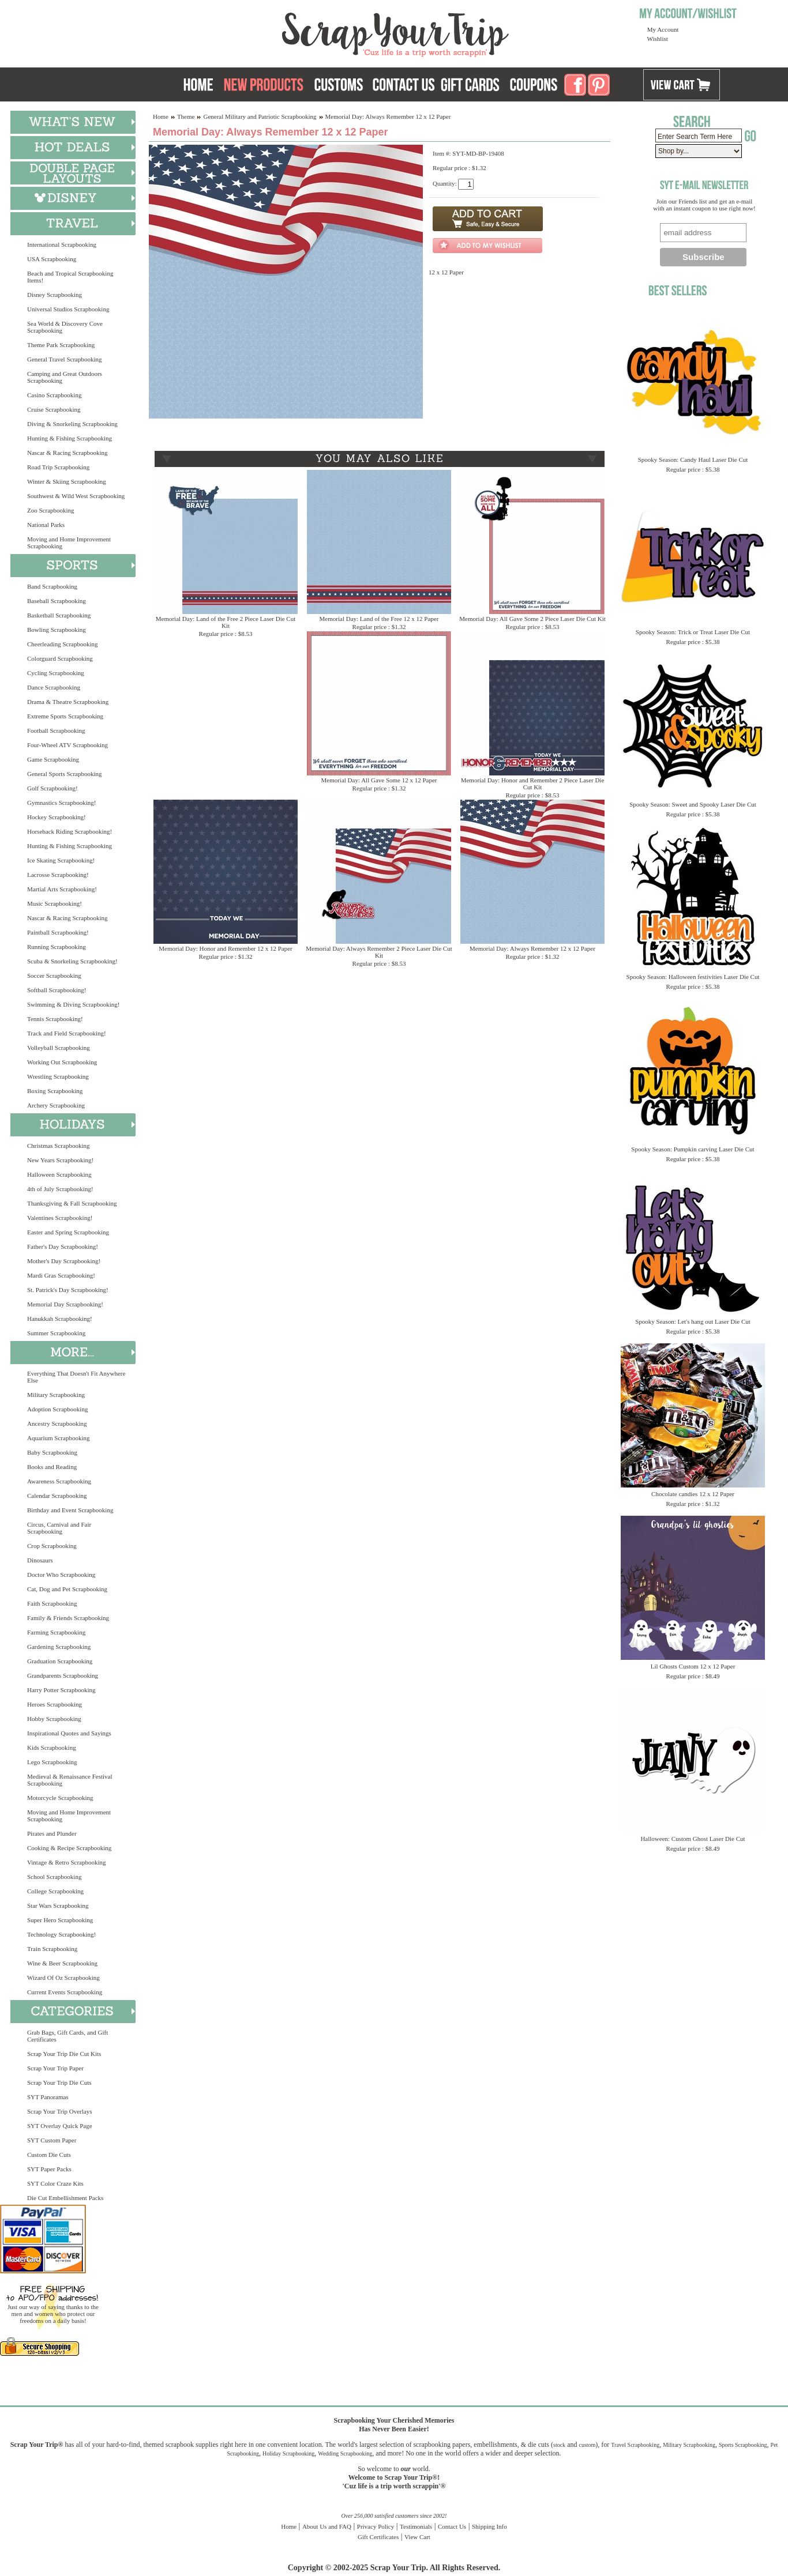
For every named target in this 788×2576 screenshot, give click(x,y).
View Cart (417, 2536)
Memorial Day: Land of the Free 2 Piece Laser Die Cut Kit (226, 622)
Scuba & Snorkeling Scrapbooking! (72, 961)
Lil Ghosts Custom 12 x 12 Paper (693, 1666)
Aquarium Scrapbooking (58, 1437)
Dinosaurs (40, 1560)
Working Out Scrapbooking (62, 1062)
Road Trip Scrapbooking (58, 467)
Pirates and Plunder (52, 1833)
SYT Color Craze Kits (55, 2183)
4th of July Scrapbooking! (60, 1188)
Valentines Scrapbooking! (59, 1217)
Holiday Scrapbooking (288, 2453)
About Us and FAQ (326, 2526)
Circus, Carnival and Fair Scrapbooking (59, 1528)
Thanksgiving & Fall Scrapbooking (72, 1203)
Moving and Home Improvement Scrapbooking (69, 542)
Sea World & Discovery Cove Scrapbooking (65, 327)
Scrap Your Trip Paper (55, 2068)
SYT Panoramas (48, 2096)
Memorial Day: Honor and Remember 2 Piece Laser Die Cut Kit (533, 783)
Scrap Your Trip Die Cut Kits (64, 2053)
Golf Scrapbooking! (52, 788)
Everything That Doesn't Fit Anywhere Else (76, 1377)
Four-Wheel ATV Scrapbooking (67, 744)
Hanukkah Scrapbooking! (59, 1318)
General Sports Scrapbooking (64, 773)
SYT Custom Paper (51, 2140)
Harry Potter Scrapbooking (61, 1689)
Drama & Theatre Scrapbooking (67, 701)
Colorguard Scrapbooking (60, 658)
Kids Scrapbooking (51, 1747)
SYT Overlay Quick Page (59, 2125)
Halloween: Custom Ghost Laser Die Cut (692, 1838)
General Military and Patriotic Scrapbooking (259, 116)
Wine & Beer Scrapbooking (62, 1963)
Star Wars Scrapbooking (57, 1905)
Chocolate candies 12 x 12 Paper (692, 1493)
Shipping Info (489, 2526)
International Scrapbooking (61, 244)
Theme (186, 116)
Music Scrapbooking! (54, 903)
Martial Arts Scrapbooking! (62, 889)
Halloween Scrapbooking (59, 1174)
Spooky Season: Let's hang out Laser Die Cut (693, 1321)
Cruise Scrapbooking (54, 409)
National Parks (46, 524)
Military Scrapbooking (56, 1394)
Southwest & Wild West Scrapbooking (76, 495)
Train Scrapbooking (52, 1948)
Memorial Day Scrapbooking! (65, 1304)
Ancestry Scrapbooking (57, 1423)
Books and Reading (52, 1466)
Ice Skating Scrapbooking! (61, 860)
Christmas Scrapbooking (58, 1145)
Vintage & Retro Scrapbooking (66, 1862)
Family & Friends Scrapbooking (68, 1617)
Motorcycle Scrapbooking (60, 1797)
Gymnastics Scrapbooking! (61, 802)
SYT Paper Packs (49, 2169)
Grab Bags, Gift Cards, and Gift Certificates (67, 2036)
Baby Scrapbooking (52, 1452)
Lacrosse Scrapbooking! (58, 874)
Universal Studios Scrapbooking (68, 309)
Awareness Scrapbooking (59, 1481)
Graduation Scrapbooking (59, 1661)
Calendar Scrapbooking (57, 1495)
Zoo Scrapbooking (50, 510)
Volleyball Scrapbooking (58, 1047)
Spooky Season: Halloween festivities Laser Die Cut (693, 976)
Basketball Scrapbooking (59, 615)
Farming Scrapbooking (56, 1632)
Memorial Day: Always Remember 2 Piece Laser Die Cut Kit (379, 952)
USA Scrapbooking (51, 258)
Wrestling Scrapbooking (58, 1076)
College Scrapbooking (55, 1891)
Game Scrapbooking (53, 759)
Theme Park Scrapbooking (61, 344)
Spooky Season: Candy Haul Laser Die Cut (693, 459)
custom (587, 2445)
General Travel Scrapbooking (64, 359)
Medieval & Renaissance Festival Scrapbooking (69, 1780)
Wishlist (657, 38)
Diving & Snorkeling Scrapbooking (72, 423)
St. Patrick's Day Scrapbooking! (67, 1289)
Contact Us (452, 2526)
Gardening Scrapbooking (59, 1646)
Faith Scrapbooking (52, 1603)
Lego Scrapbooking (52, 1761)
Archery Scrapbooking (56, 1105)
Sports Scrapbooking (743, 2445)
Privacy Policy (375, 2526)
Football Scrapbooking (56, 730)
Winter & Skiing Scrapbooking (66, 481)
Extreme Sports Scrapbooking (65, 716)
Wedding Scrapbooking (345, 2453)
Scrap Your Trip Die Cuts (59, 2082)
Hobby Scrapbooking (54, 1718)
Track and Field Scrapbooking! (66, 1033)
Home (160, 116)
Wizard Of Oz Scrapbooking (63, 1977)
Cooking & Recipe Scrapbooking (69, 1847)
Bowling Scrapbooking (56, 629)
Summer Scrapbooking (56, 1333)
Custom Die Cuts (49, 2154)
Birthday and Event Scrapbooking (70, 1510)
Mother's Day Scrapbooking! (63, 1260)
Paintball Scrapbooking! (58, 932)
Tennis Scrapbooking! (55, 1018)
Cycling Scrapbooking (55, 672)
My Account (663, 29)
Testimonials (416, 2526)
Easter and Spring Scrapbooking (68, 1232)
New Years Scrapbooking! (60, 1160)
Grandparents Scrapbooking (62, 1675)
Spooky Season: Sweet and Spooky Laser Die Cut (692, 804)
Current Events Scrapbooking (64, 1992)
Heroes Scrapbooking (54, 1704)
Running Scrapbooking (56, 946)
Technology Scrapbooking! (61, 1934)
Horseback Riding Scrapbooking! (69, 831)
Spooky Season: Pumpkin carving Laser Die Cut (692, 1149)
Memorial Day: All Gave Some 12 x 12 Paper (379, 780)
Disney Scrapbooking (54, 294)
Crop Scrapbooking (52, 1545)
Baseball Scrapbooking (56, 600)
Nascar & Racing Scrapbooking (67, 452)
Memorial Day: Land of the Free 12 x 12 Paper (379, 618)
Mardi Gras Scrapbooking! (61, 1275)
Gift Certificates (378, 2536)
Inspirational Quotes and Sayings (69, 1733)
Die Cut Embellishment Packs (65, 2197)
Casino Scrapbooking (54, 394)
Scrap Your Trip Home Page (317, 31)
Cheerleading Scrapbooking (62, 644)
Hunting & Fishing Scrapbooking (69, 438)
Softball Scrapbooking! (56, 989)
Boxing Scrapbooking (54, 1090)
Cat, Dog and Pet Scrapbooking (67, 1588)
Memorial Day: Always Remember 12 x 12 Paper (532, 948)
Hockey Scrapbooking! (56, 817)
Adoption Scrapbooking (57, 1409)
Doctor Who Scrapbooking (61, 1574)
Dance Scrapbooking (53, 687)
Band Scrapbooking (52, 586)
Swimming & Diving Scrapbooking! (73, 1004)
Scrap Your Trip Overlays (59, 2111)
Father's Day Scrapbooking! (62, 1246)
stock (559, 2445)
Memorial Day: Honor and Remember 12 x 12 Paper (225, 948)
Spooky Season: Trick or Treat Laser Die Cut (693, 631)
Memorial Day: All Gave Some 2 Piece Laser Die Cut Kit (532, 618)
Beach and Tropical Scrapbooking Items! (70, 277)
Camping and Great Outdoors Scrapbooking (64, 377)
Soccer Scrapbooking (54, 975)
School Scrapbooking (54, 1876)
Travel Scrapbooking (635, 2445)
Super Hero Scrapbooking (60, 1919)
